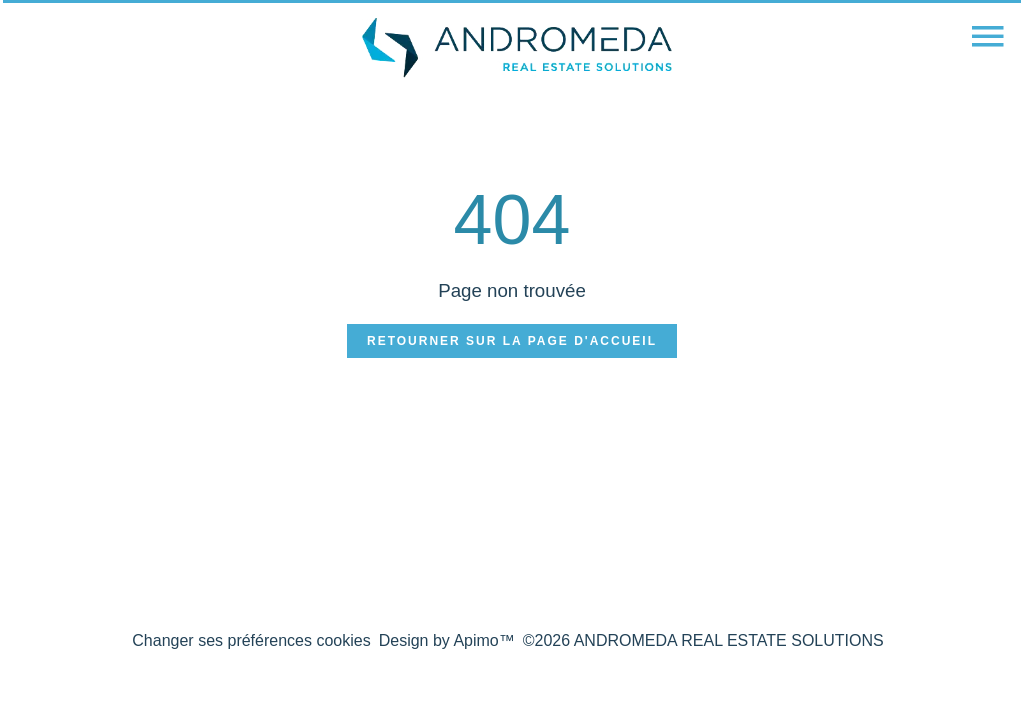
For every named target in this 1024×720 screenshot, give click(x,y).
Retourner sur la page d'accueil (512, 341)
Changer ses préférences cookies (251, 640)
